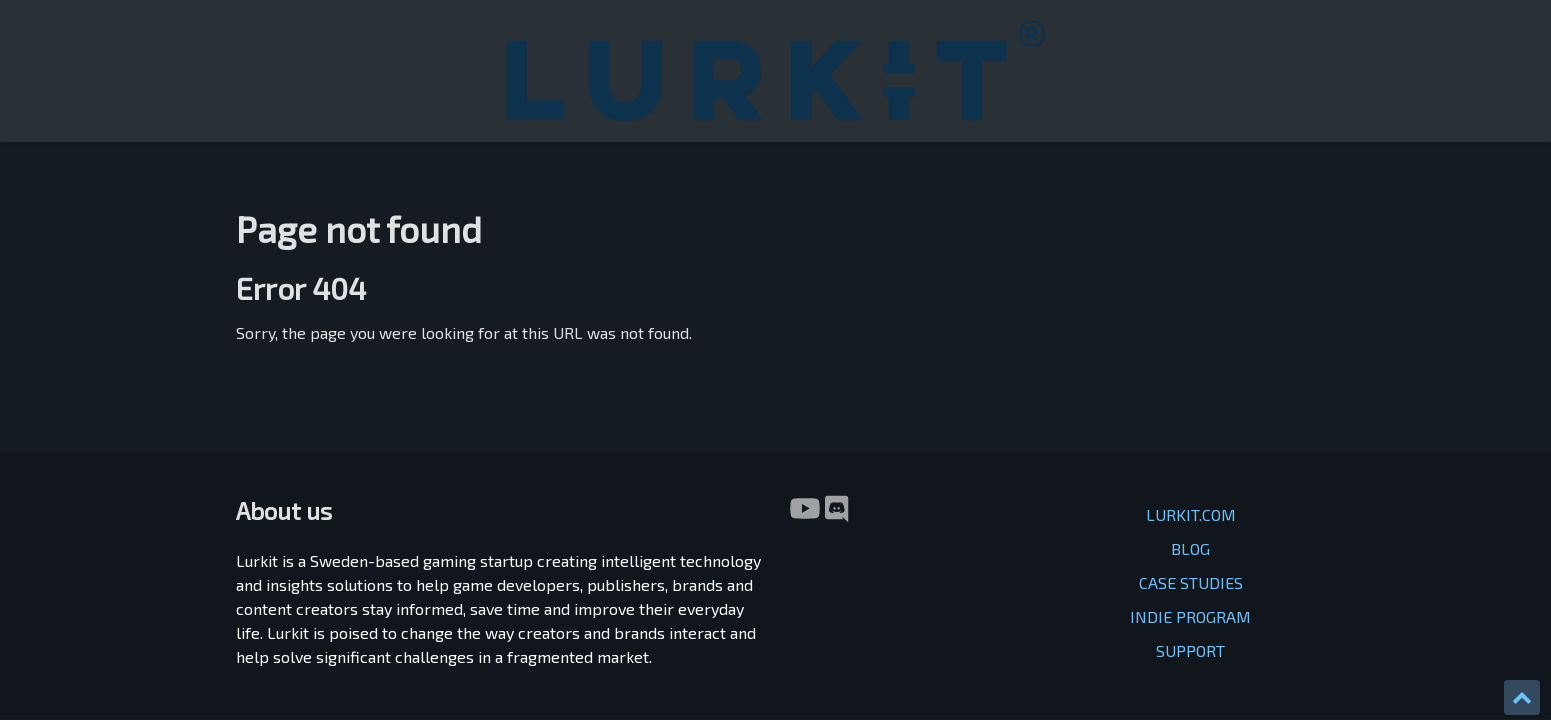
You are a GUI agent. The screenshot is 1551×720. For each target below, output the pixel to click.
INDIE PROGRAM (1190, 436)
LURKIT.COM (1191, 334)
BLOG (1190, 368)
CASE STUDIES (1191, 402)
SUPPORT (1190, 470)
